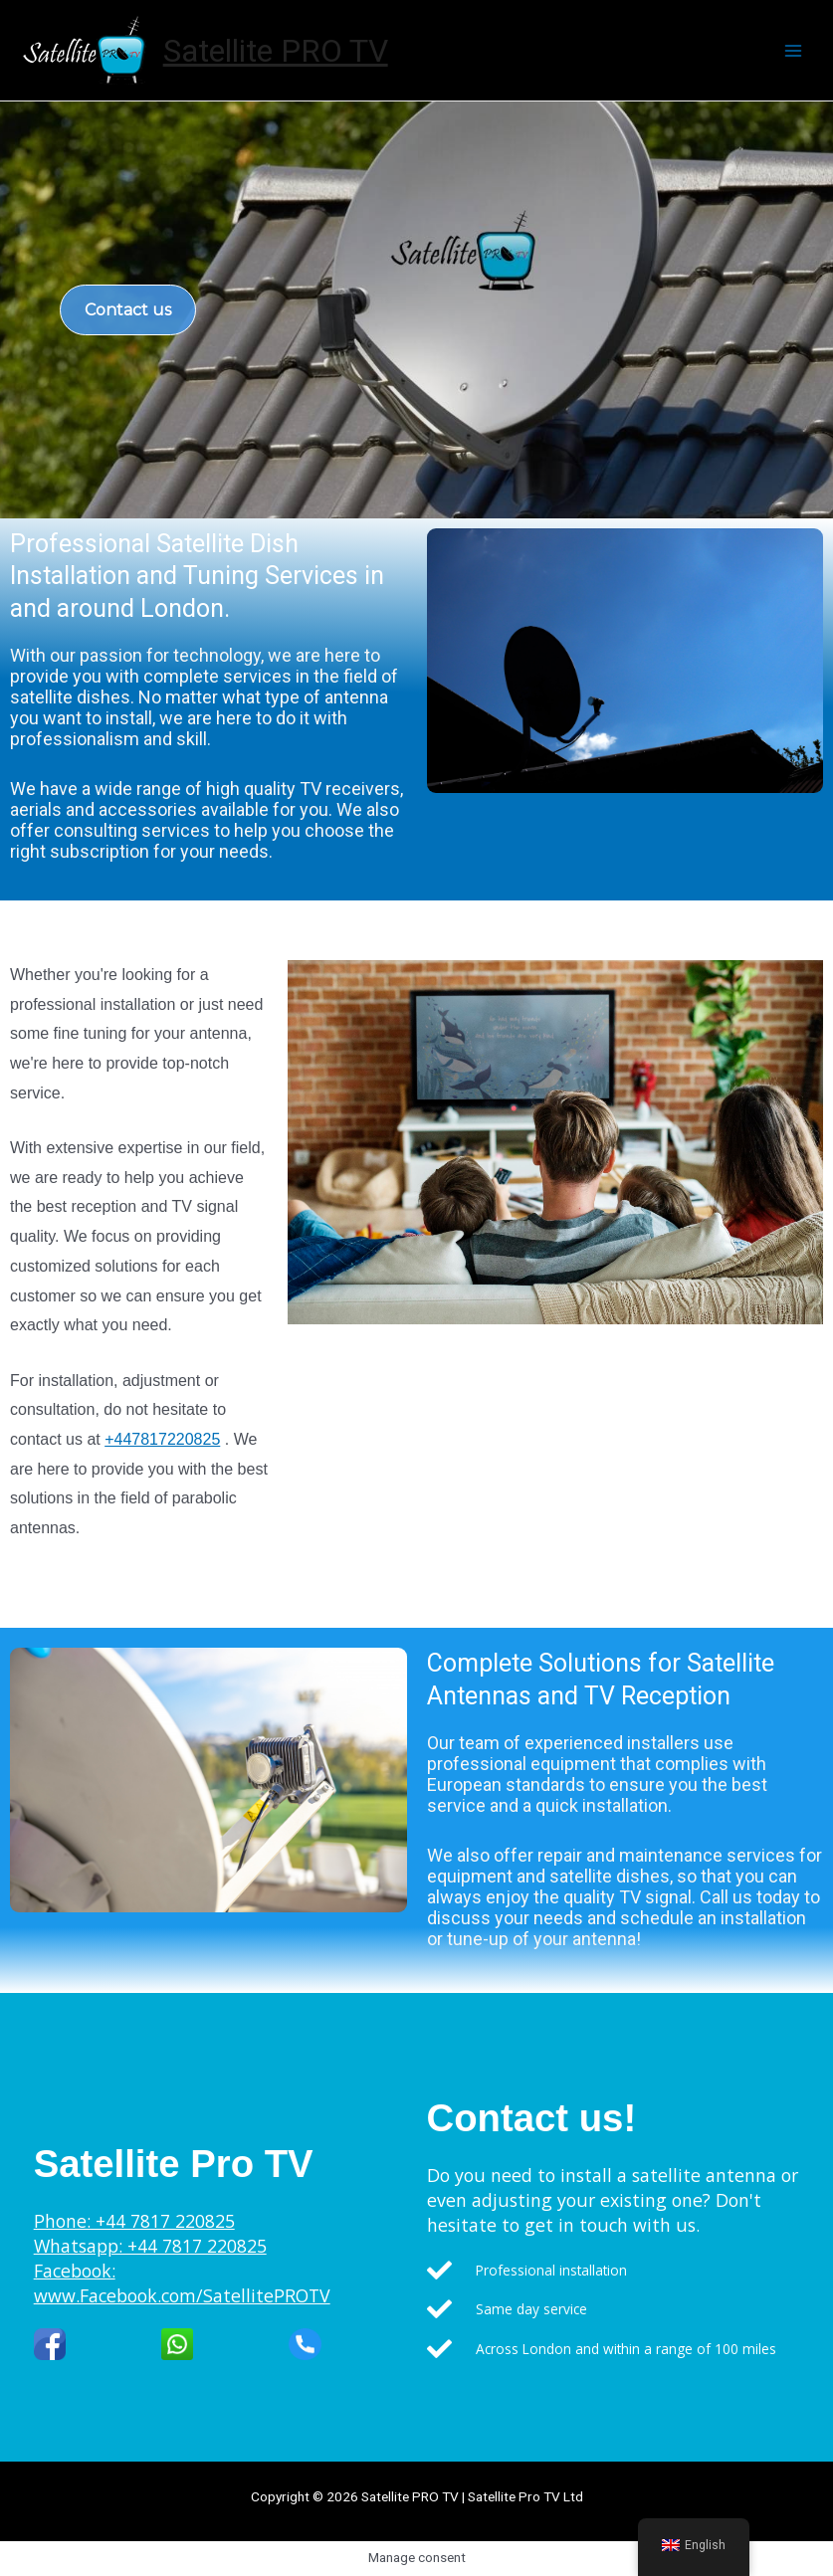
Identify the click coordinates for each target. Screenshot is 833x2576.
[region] (416, 309)
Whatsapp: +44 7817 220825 (150, 2246)
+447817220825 (162, 1439)
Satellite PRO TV (275, 51)
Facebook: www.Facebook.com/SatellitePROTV (182, 2283)
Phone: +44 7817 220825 (134, 2221)
